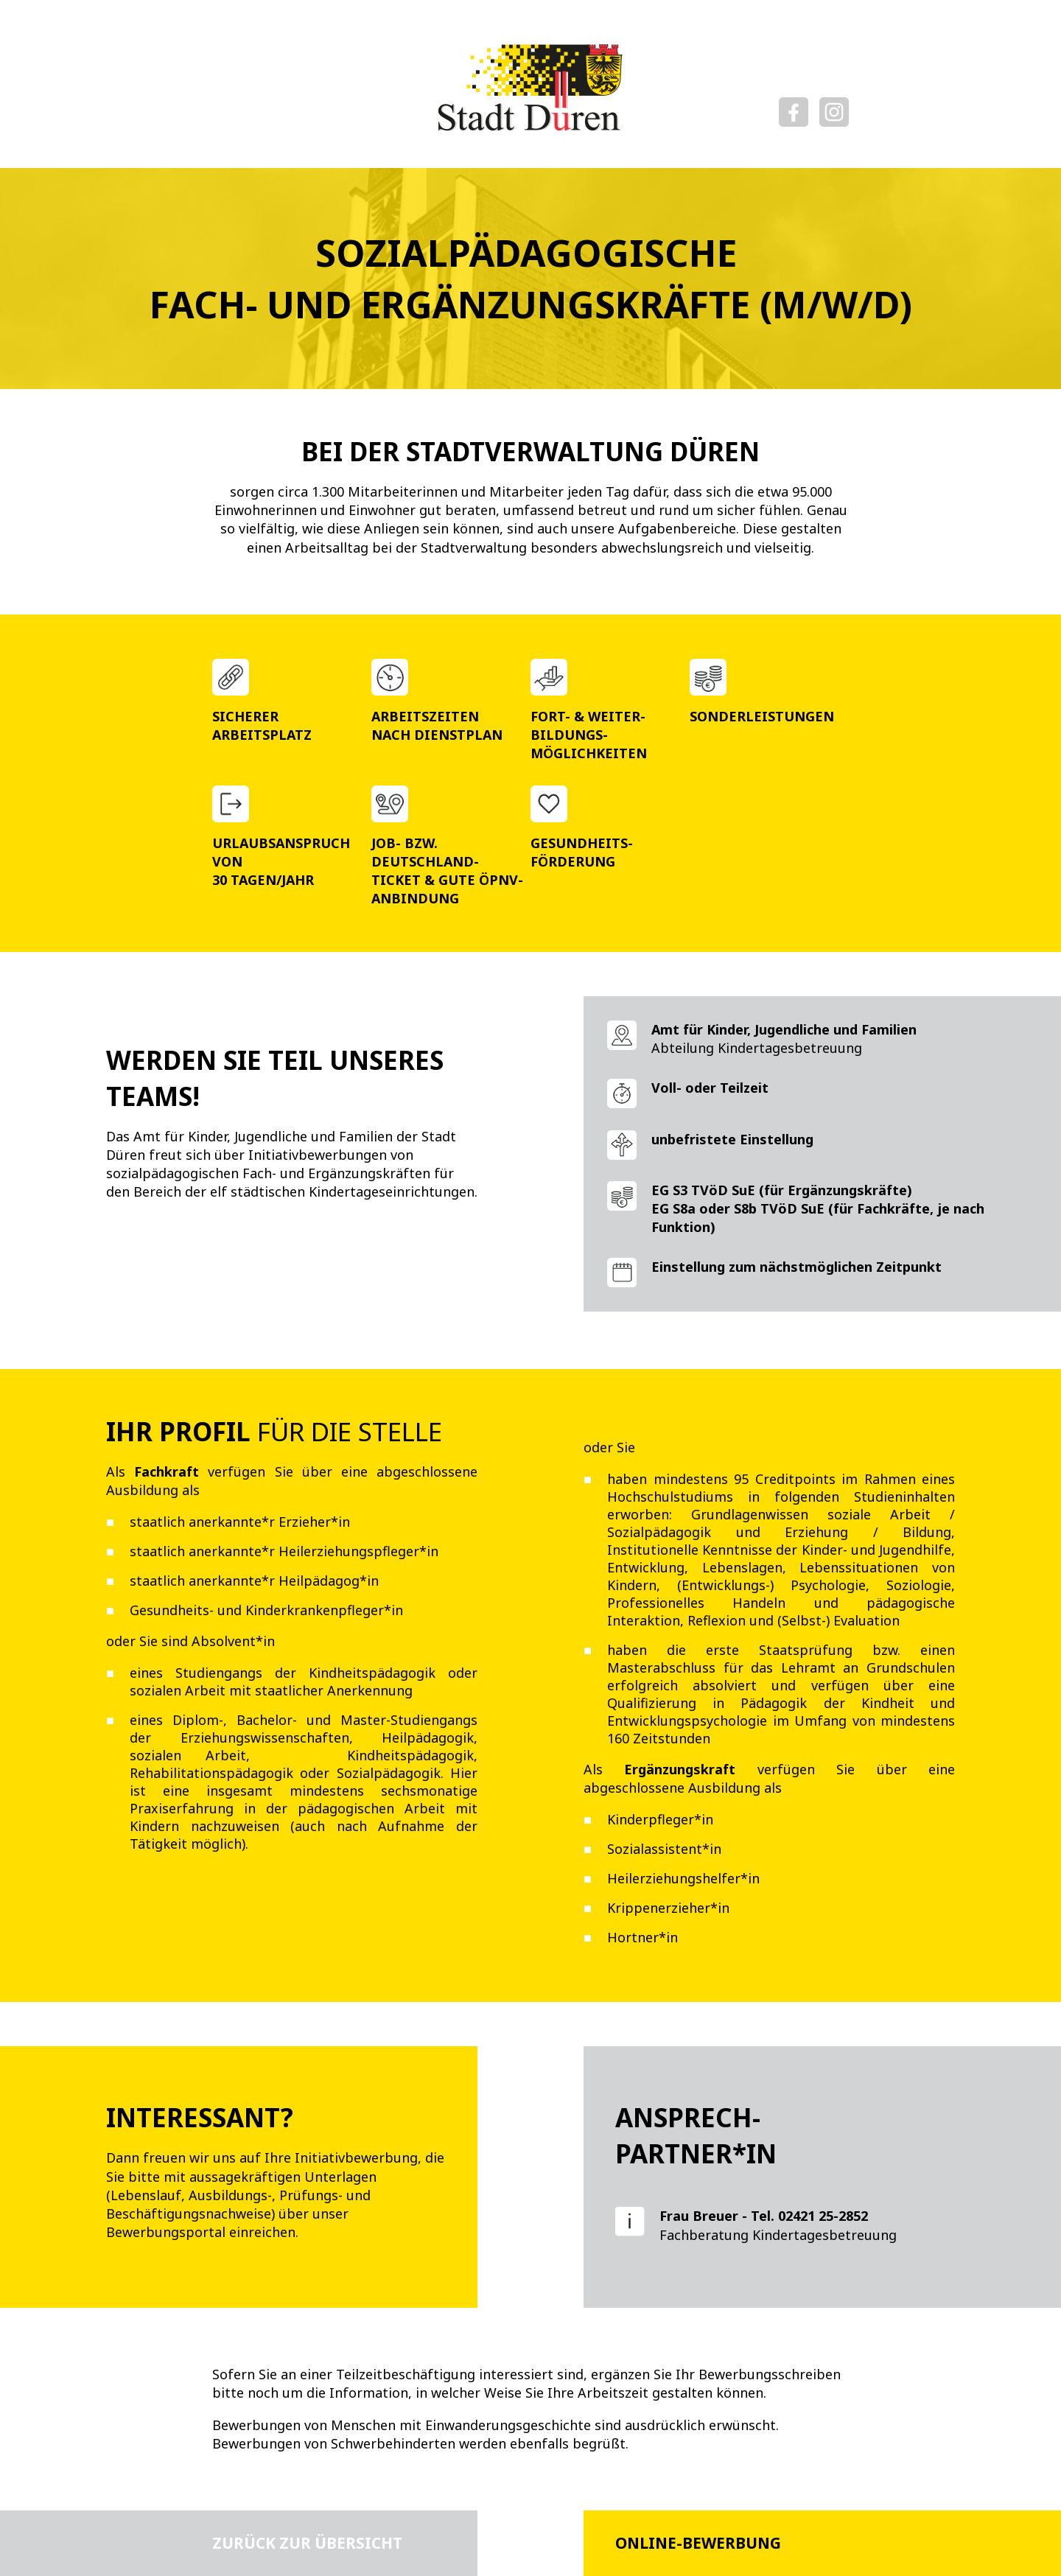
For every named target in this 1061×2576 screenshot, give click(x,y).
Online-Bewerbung (698, 2543)
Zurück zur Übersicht (307, 2543)
